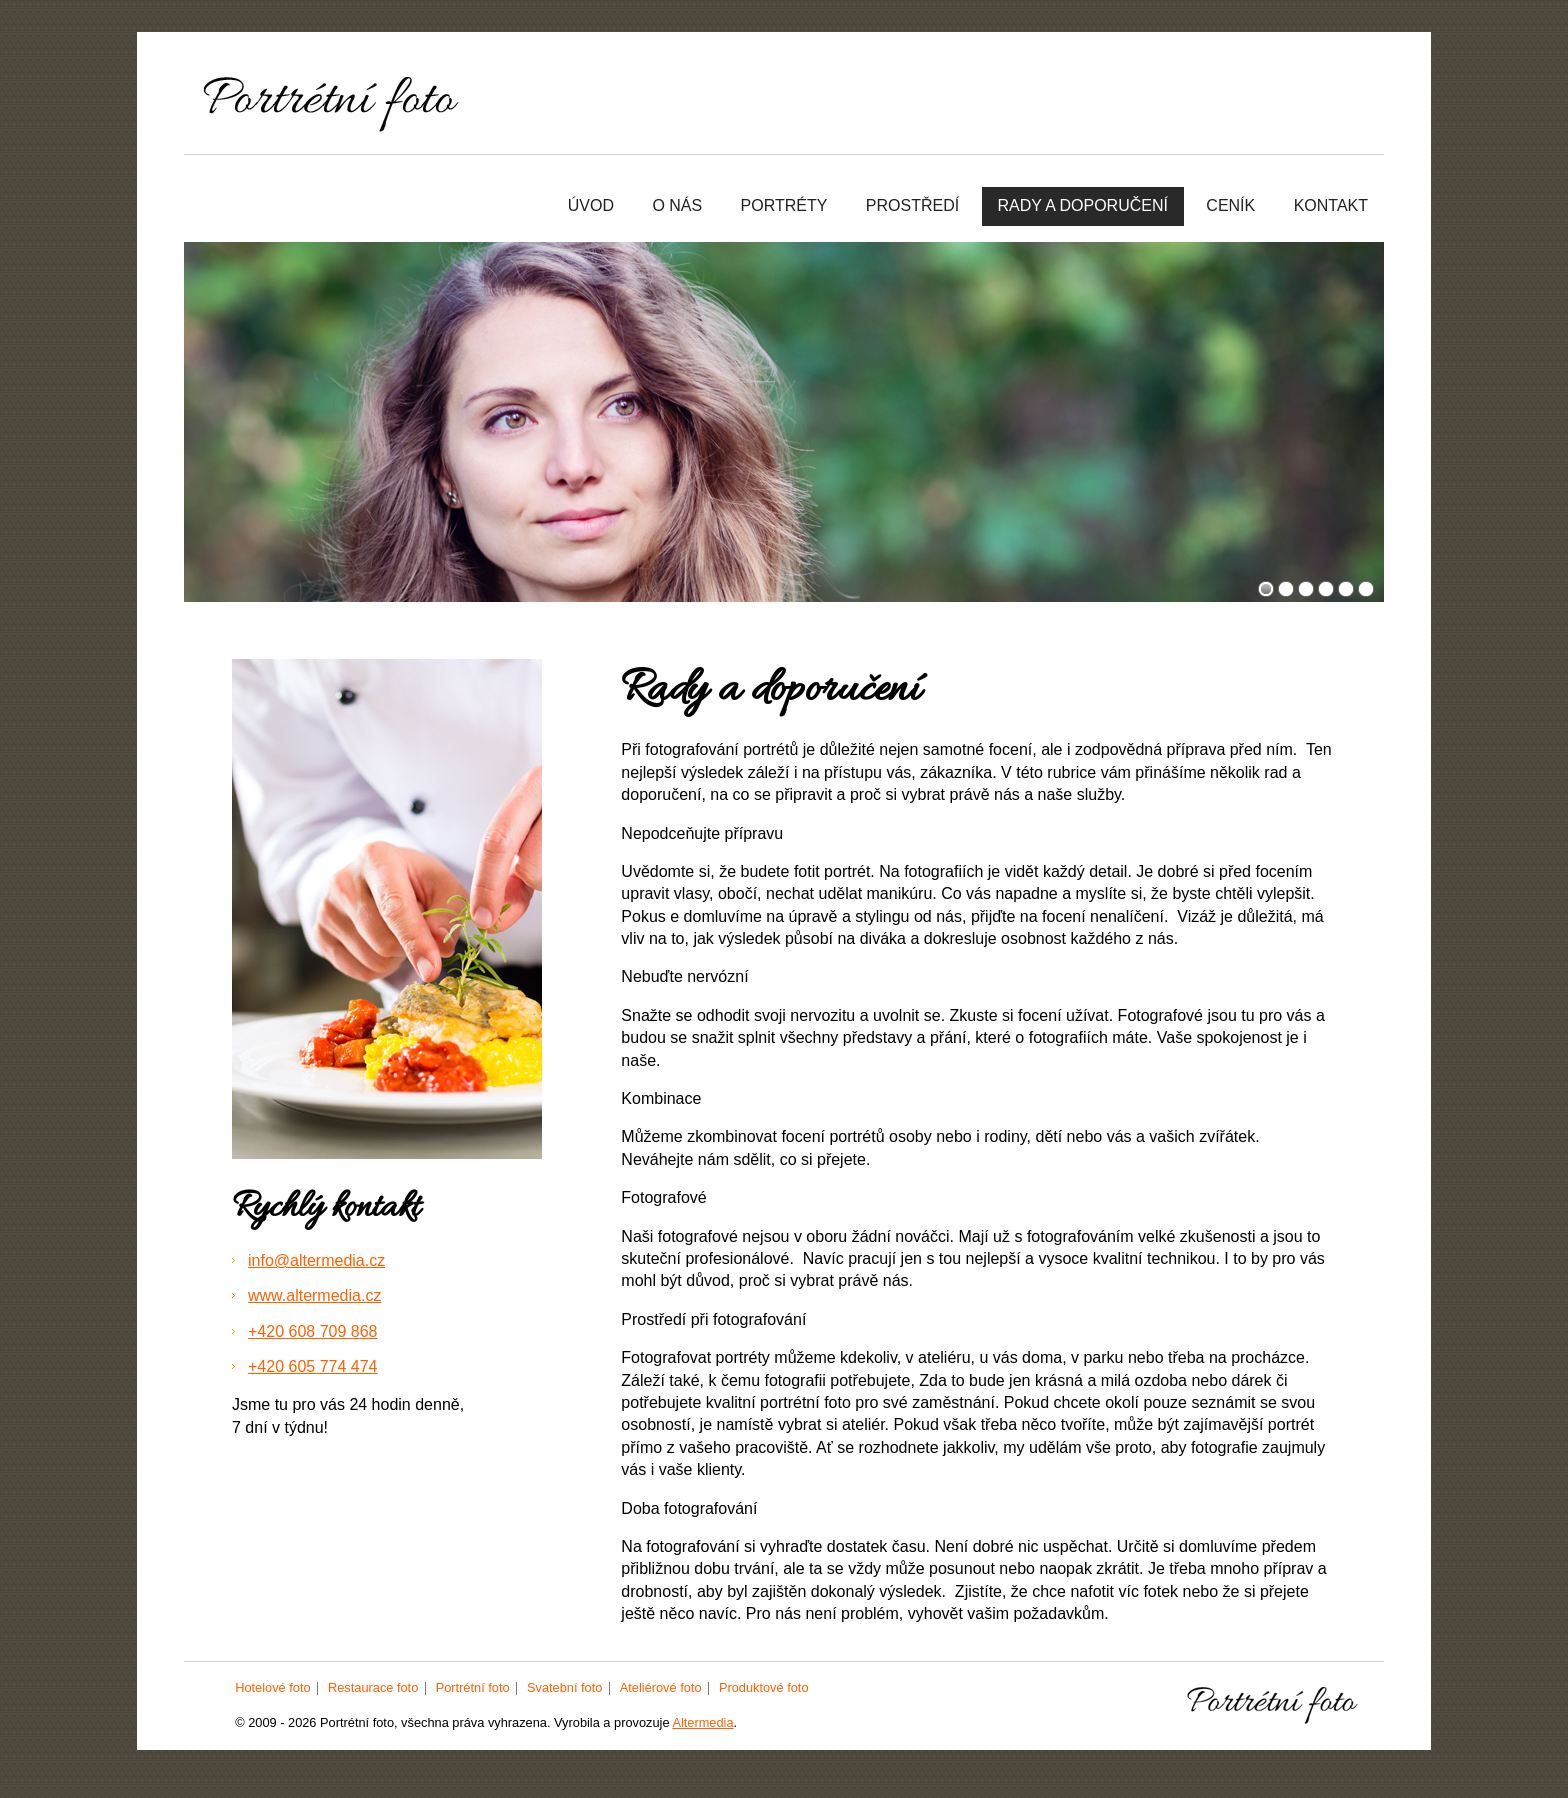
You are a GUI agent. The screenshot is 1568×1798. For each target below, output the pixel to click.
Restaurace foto (373, 1687)
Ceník (1230, 205)
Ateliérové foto (661, 1687)
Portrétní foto (473, 1687)
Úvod (591, 205)
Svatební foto (564, 1687)
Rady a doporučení (1083, 205)
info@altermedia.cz (316, 1260)
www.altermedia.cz (314, 1295)
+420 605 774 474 (312, 1366)
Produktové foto (764, 1687)
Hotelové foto (272, 1687)
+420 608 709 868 (312, 1331)
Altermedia (702, 1722)
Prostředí (912, 205)
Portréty (784, 205)
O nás (677, 205)
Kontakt (1331, 205)
